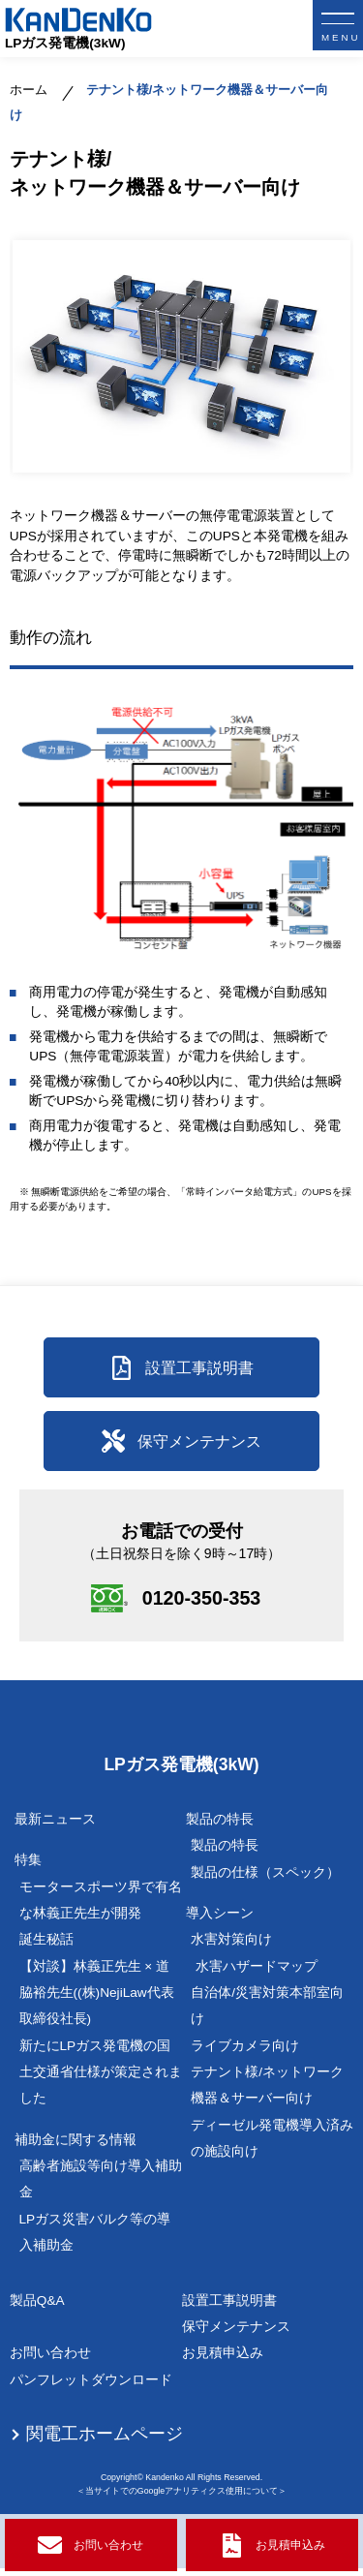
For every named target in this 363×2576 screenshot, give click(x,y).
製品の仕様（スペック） (265, 1880)
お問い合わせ (50, 2360)
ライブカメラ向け (245, 2053)
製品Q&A (37, 2308)
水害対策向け (231, 1947)
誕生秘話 (46, 1947)
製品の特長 (224, 1853)
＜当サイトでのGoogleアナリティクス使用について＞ (181, 2498)
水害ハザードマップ (257, 1974)
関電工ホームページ (104, 2441)
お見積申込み (222, 2360)
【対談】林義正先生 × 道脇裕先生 (96, 2001)
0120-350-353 (205, 1602)
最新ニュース (55, 1827)
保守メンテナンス (236, 2334)
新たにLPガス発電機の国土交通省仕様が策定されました (100, 2080)
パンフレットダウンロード (91, 2387)
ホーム (28, 90)
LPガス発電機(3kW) (65, 43)
